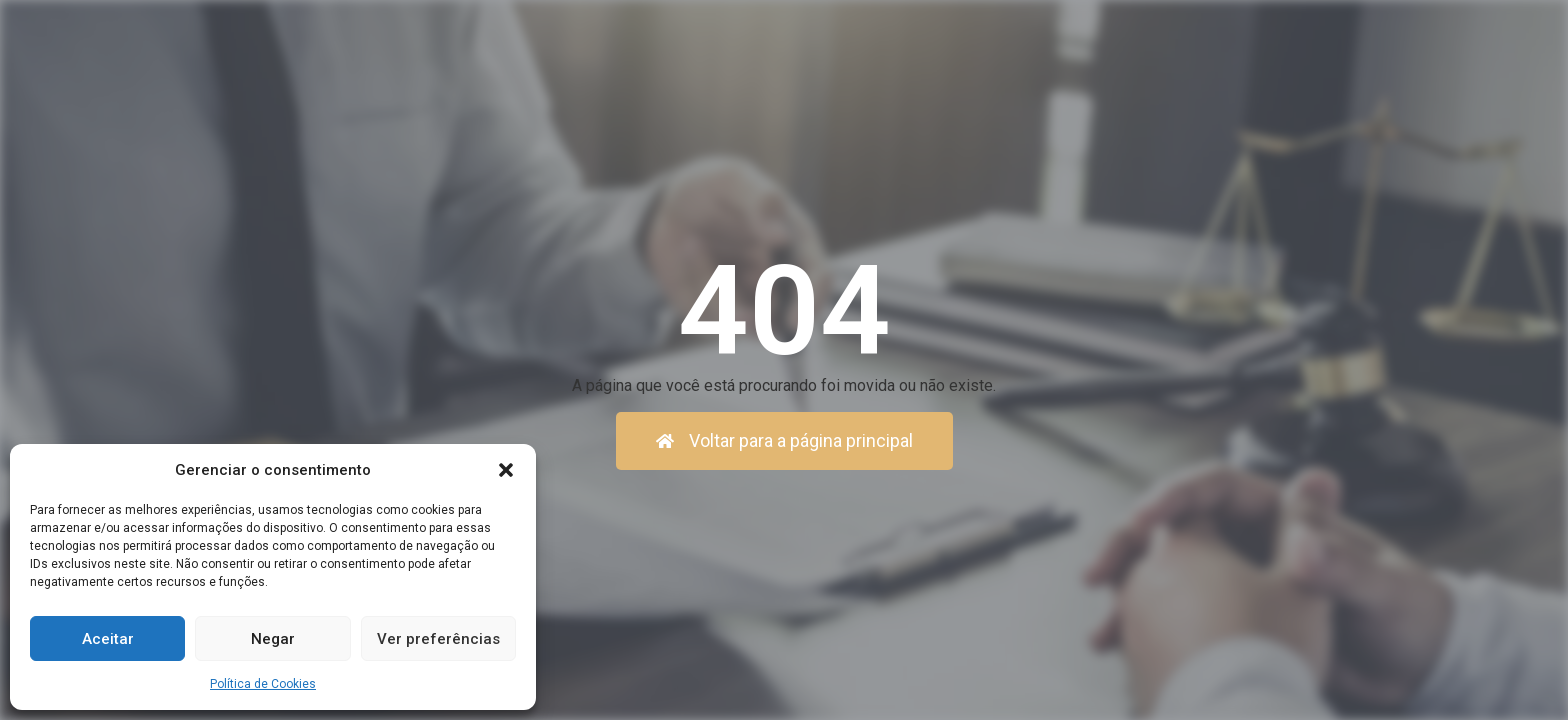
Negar (273, 639)
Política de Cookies (263, 684)
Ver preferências (438, 639)
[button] (506, 470)
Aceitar (108, 639)
